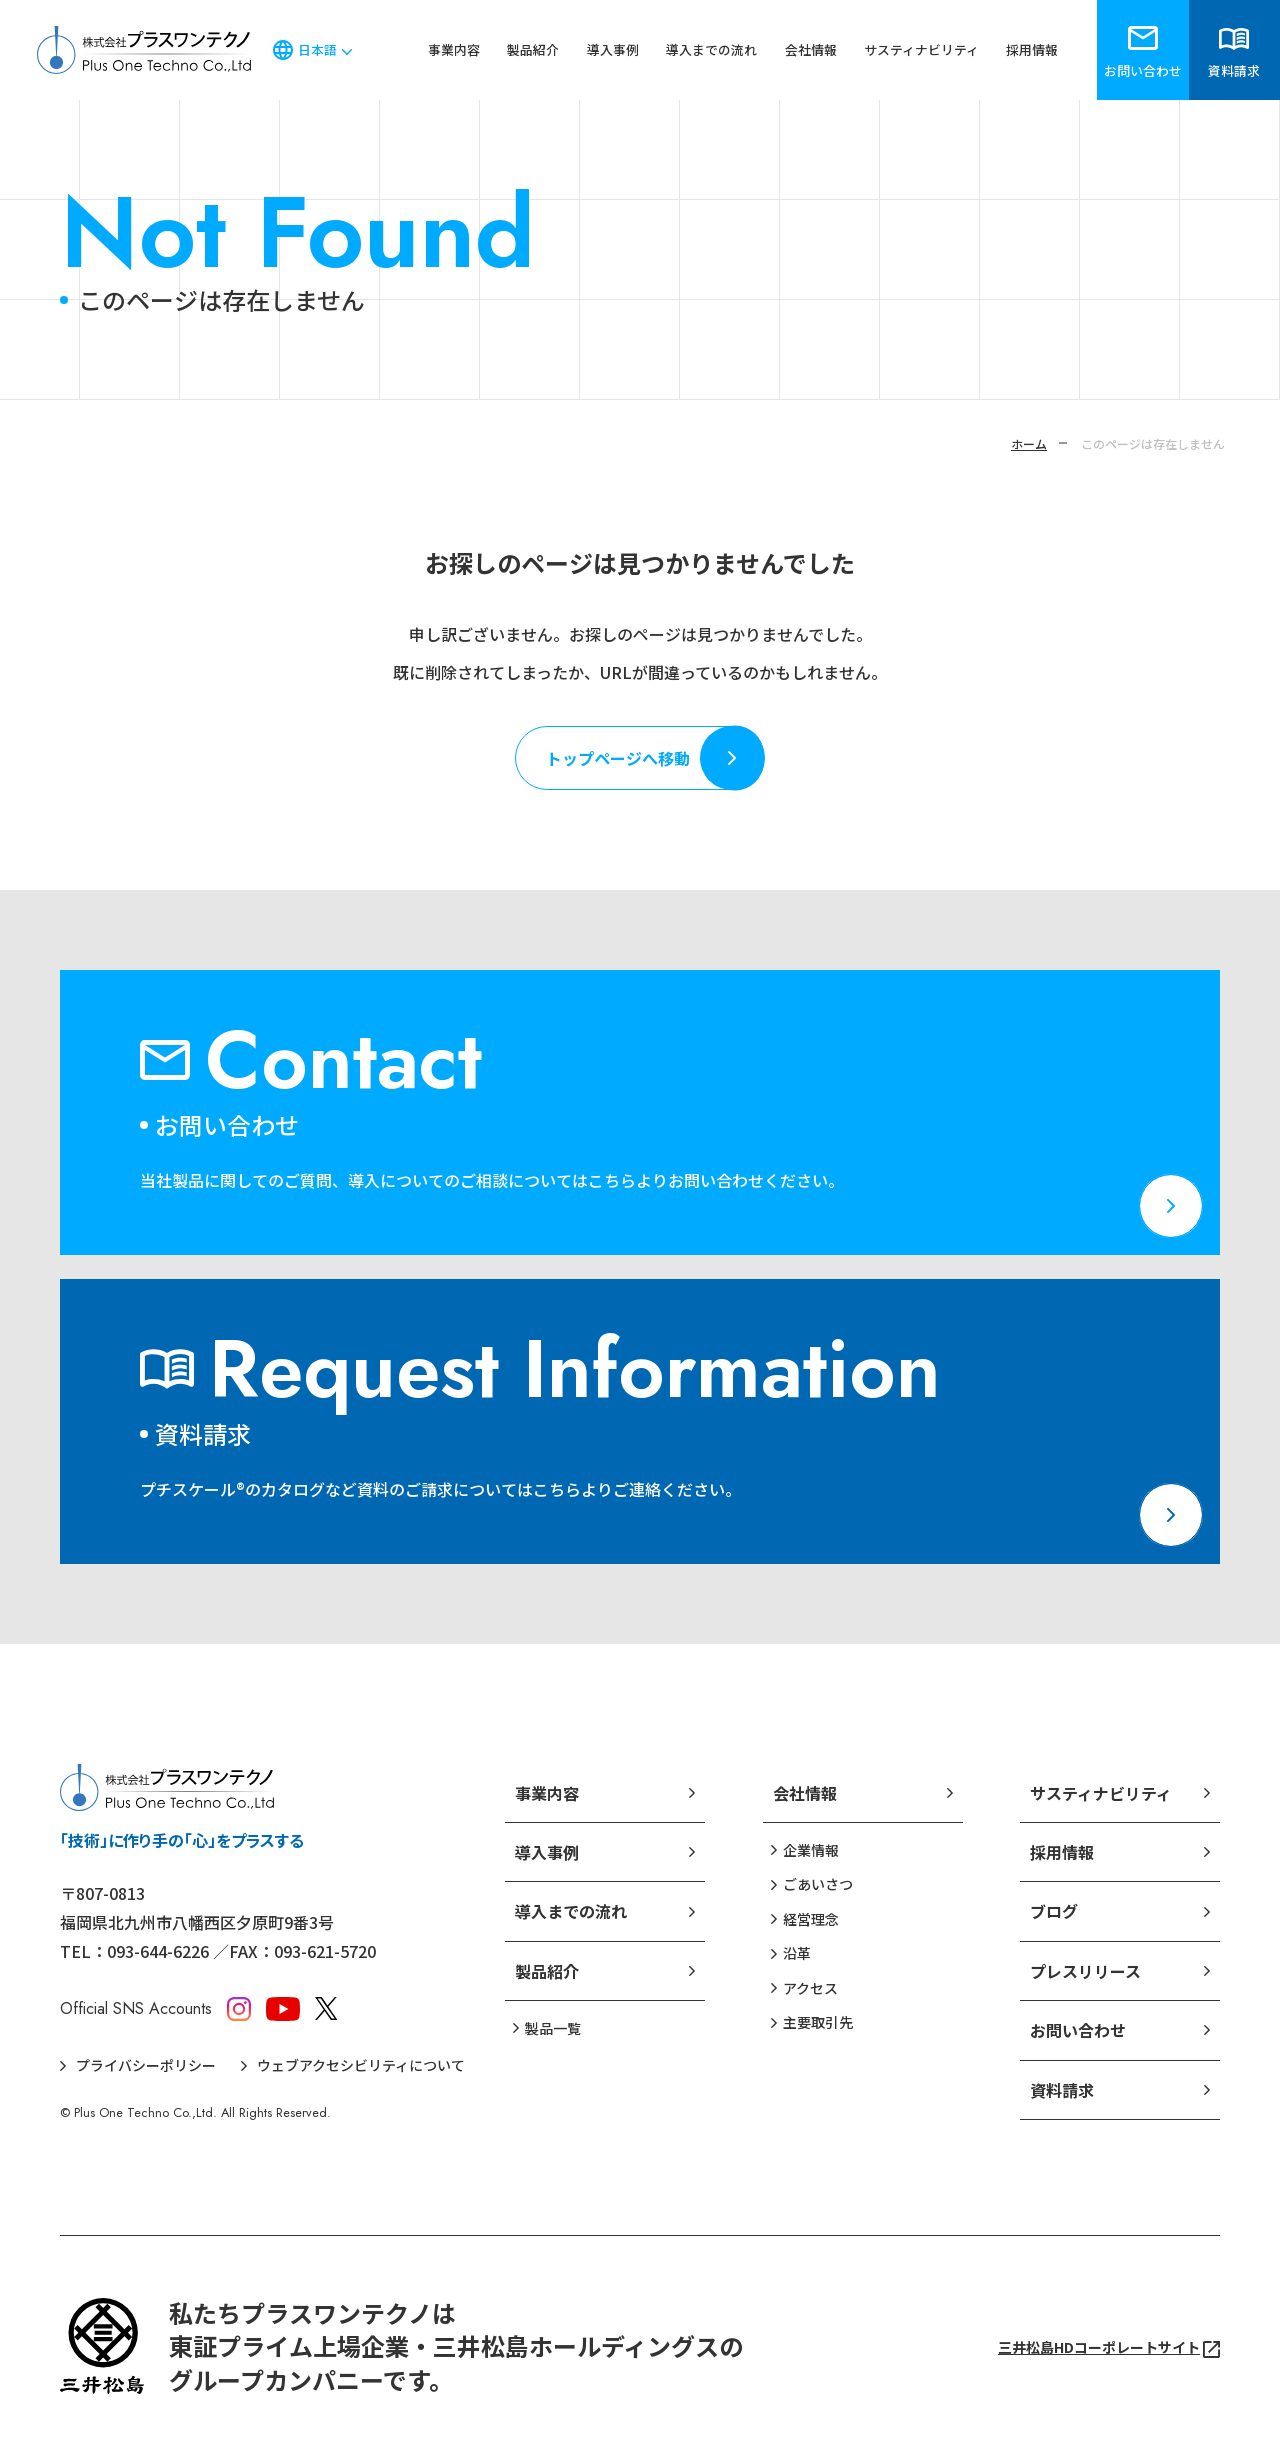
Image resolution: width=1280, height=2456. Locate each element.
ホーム (1029, 443)
